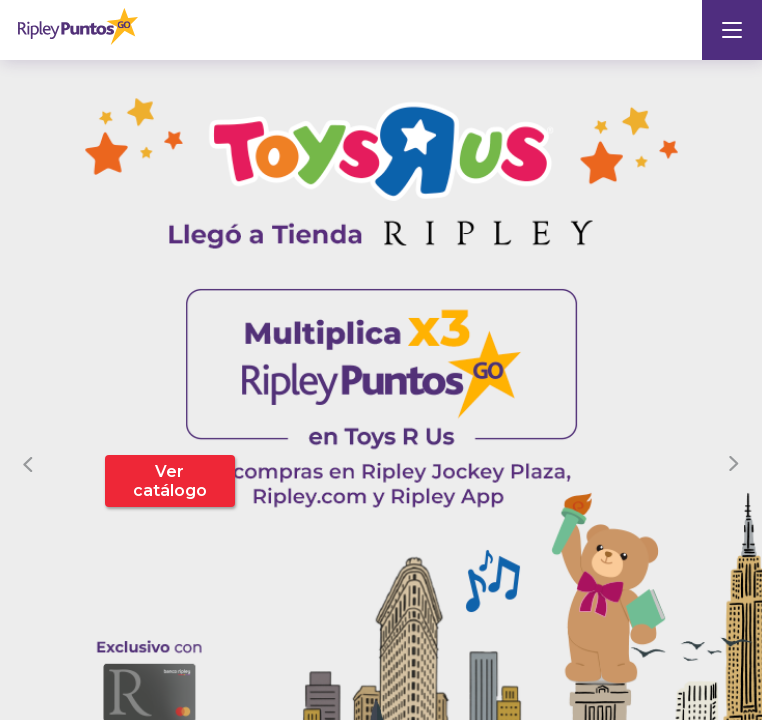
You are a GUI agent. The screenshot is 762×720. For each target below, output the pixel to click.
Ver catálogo (170, 481)
